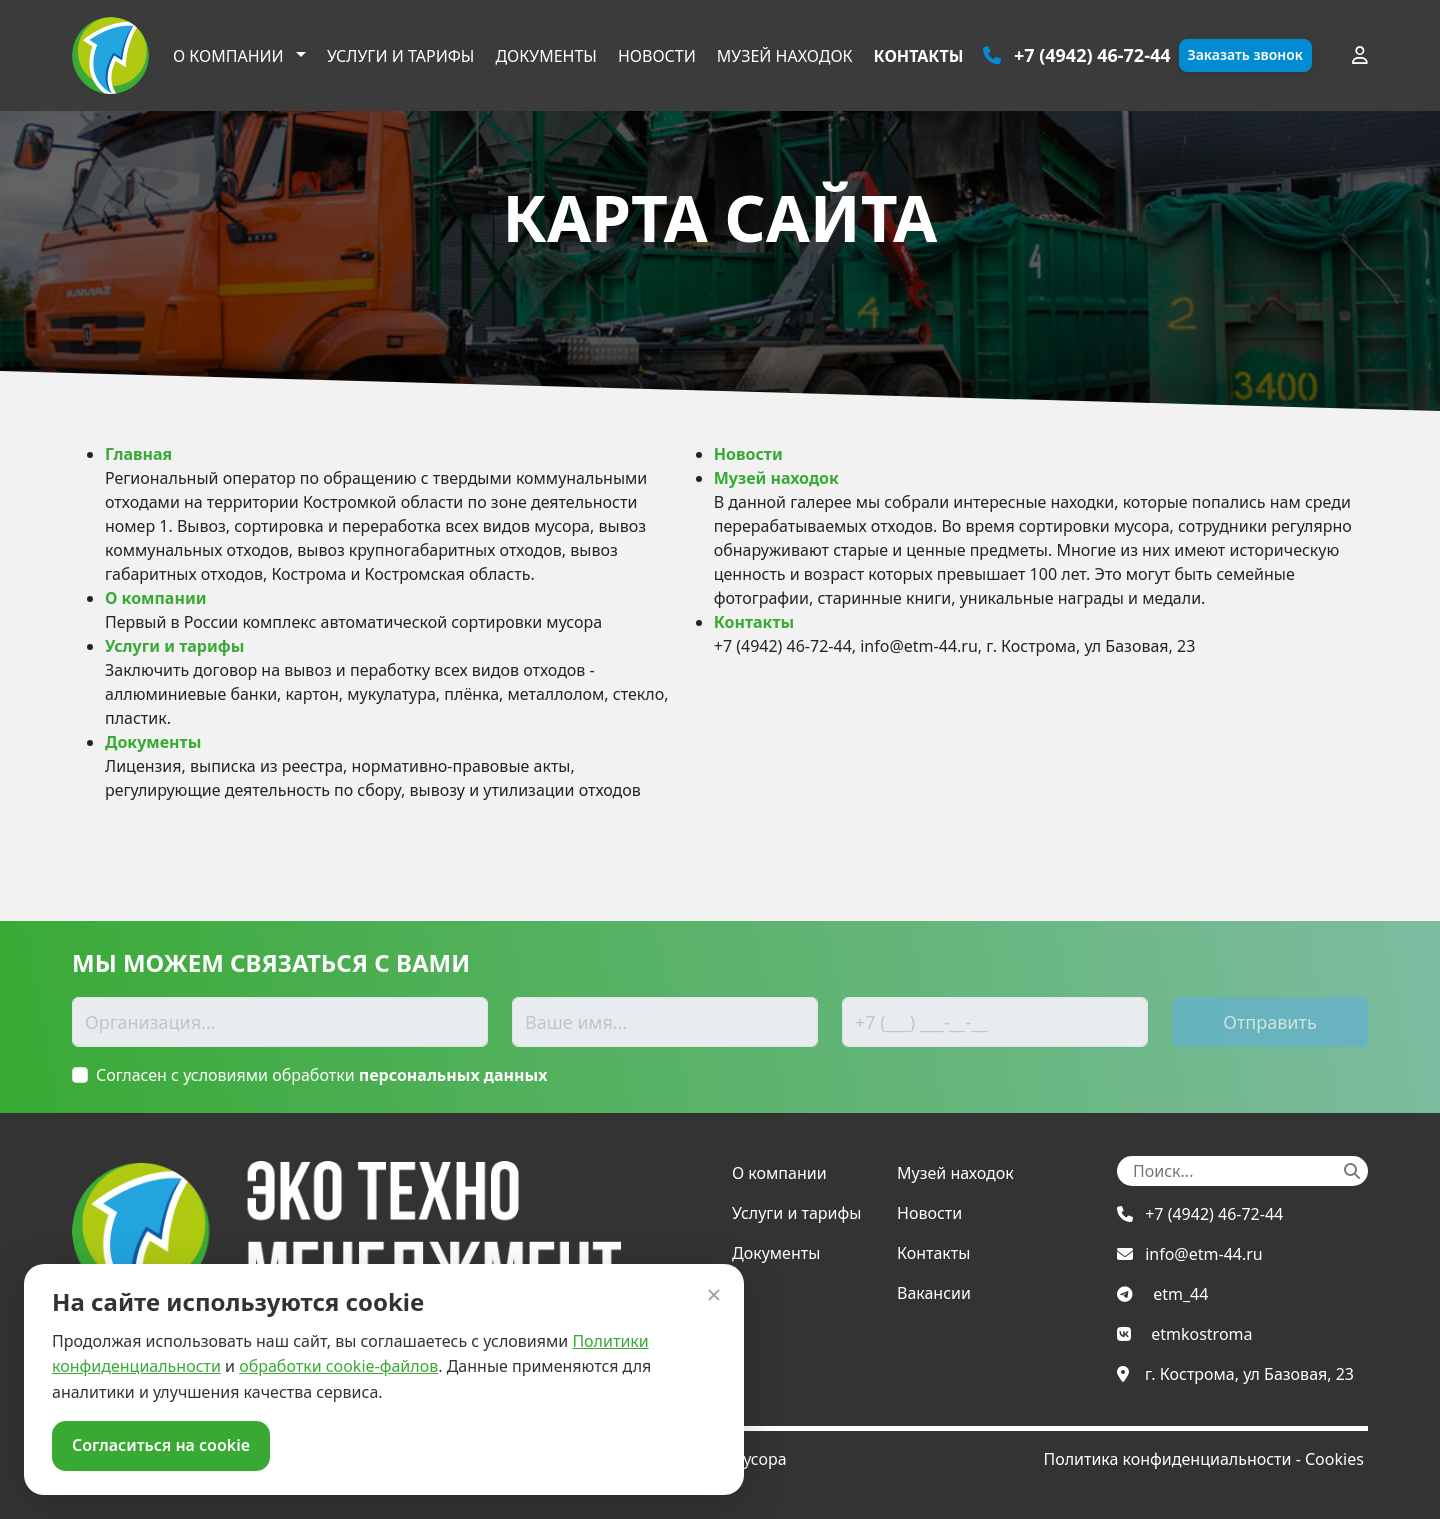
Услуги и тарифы (401, 56)
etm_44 (1180, 1294)
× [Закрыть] (714, 1294)
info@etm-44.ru (1204, 1254)
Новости (657, 56)
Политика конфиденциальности (1167, 1459)
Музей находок (785, 56)
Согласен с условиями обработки (321, 1075)
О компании (230, 56)
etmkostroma (1201, 1334)
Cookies (1334, 1459)
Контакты (919, 56)
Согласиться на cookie (161, 1445)
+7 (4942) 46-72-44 (1214, 1214)
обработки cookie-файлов (338, 1366)
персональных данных (453, 1075)
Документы (545, 56)
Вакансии (934, 1293)
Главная (138, 454)
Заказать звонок (1245, 54)
